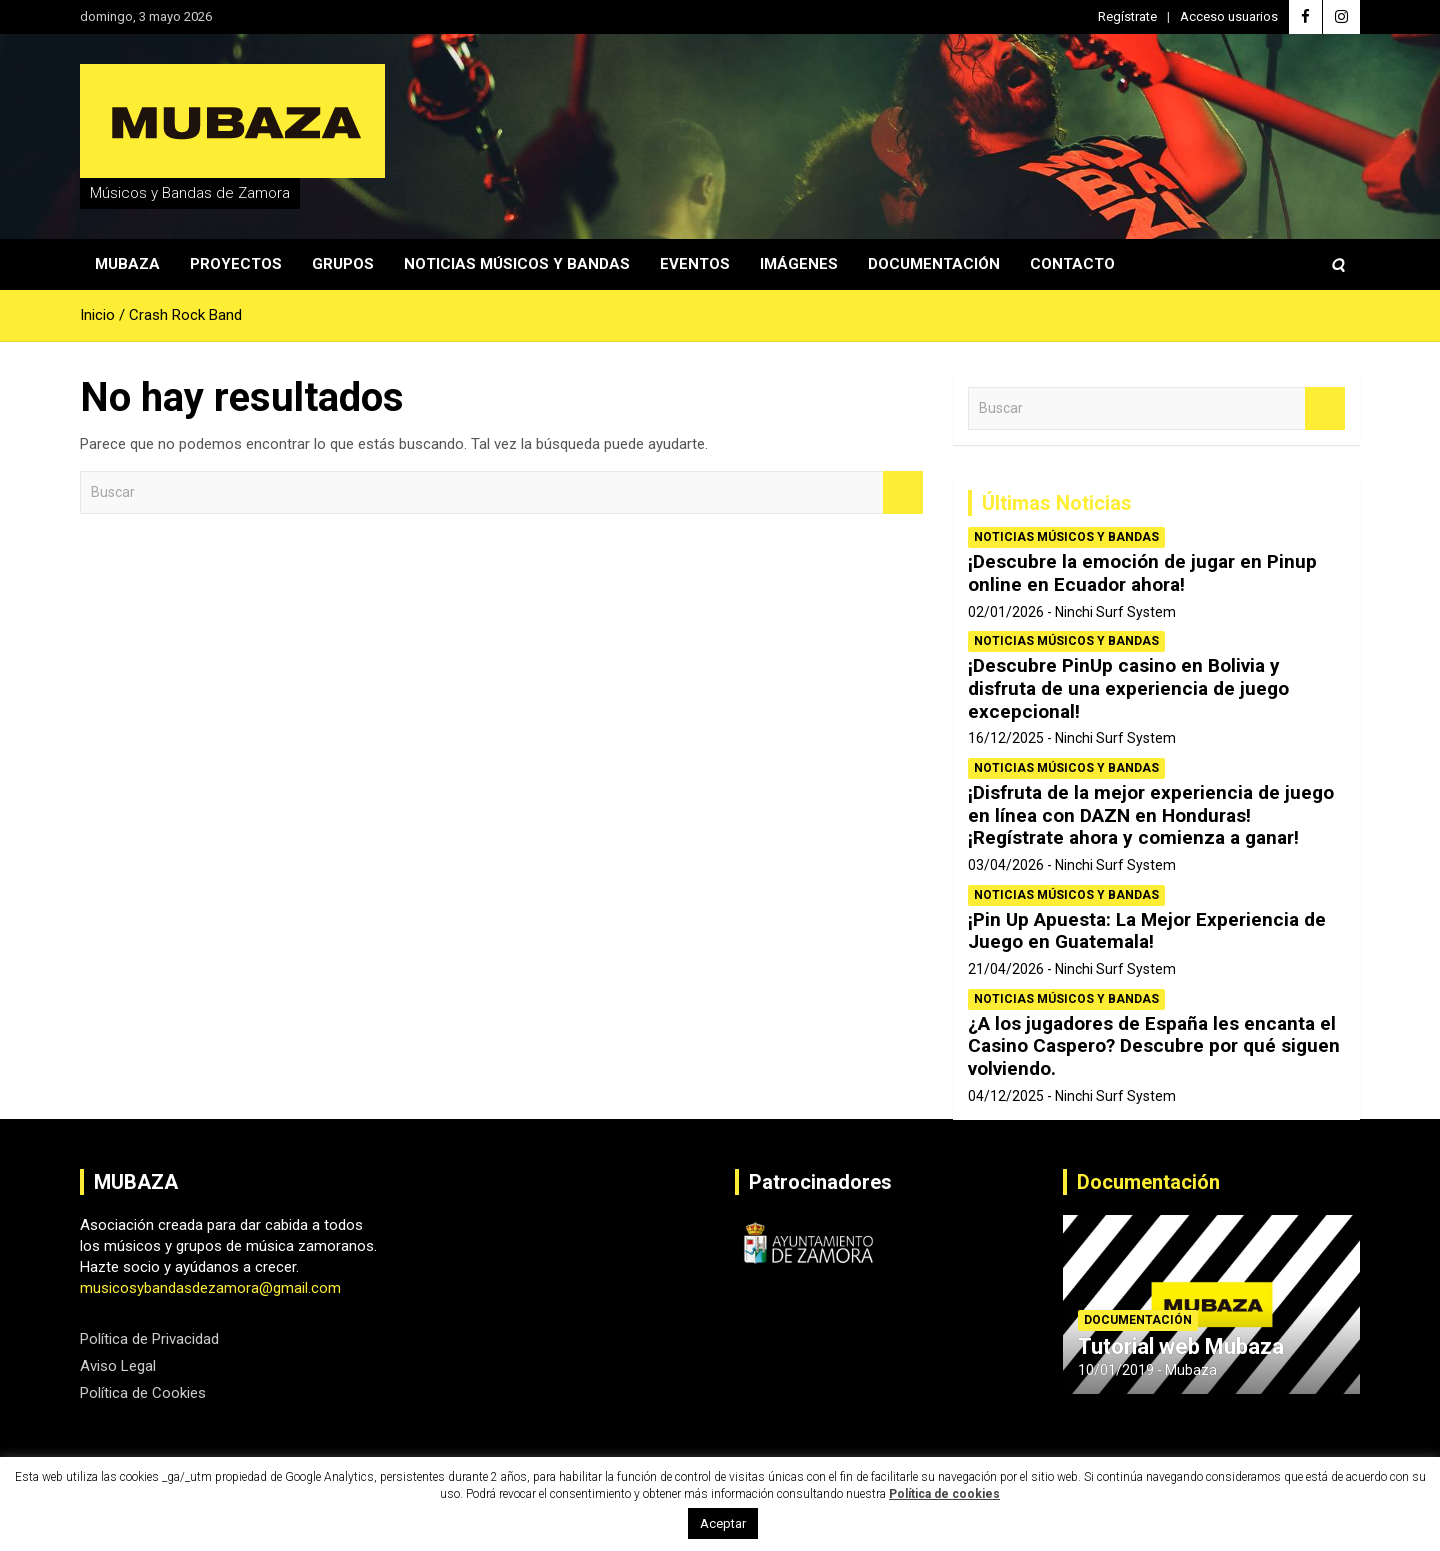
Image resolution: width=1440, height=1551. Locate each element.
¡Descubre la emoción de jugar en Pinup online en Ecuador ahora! (1142, 573)
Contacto (1072, 264)
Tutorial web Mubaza (1181, 1346)
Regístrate (1127, 16)
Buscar (903, 492)
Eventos (695, 264)
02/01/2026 (1006, 612)
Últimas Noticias (1057, 503)
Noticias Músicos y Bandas (517, 264)
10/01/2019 (1116, 1370)
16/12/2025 (1006, 738)
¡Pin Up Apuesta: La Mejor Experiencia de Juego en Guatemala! (1147, 931)
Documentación (934, 264)
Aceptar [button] (723, 1523)
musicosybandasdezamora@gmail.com (210, 1288)
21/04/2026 (1006, 969)
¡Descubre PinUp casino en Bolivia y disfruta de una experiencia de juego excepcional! (1128, 688)
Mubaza (127, 264)
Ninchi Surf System (1115, 612)
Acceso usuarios (1229, 16)
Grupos (343, 264)
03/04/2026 (1006, 865)
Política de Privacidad (149, 1339)
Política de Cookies (143, 1393)
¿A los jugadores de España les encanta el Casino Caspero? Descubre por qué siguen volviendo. (1154, 1046)
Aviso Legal (118, 1366)
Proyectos (236, 264)
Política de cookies (944, 1494)
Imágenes (799, 264)
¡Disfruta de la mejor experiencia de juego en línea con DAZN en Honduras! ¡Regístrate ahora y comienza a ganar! (1151, 815)
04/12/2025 (1006, 1096)
